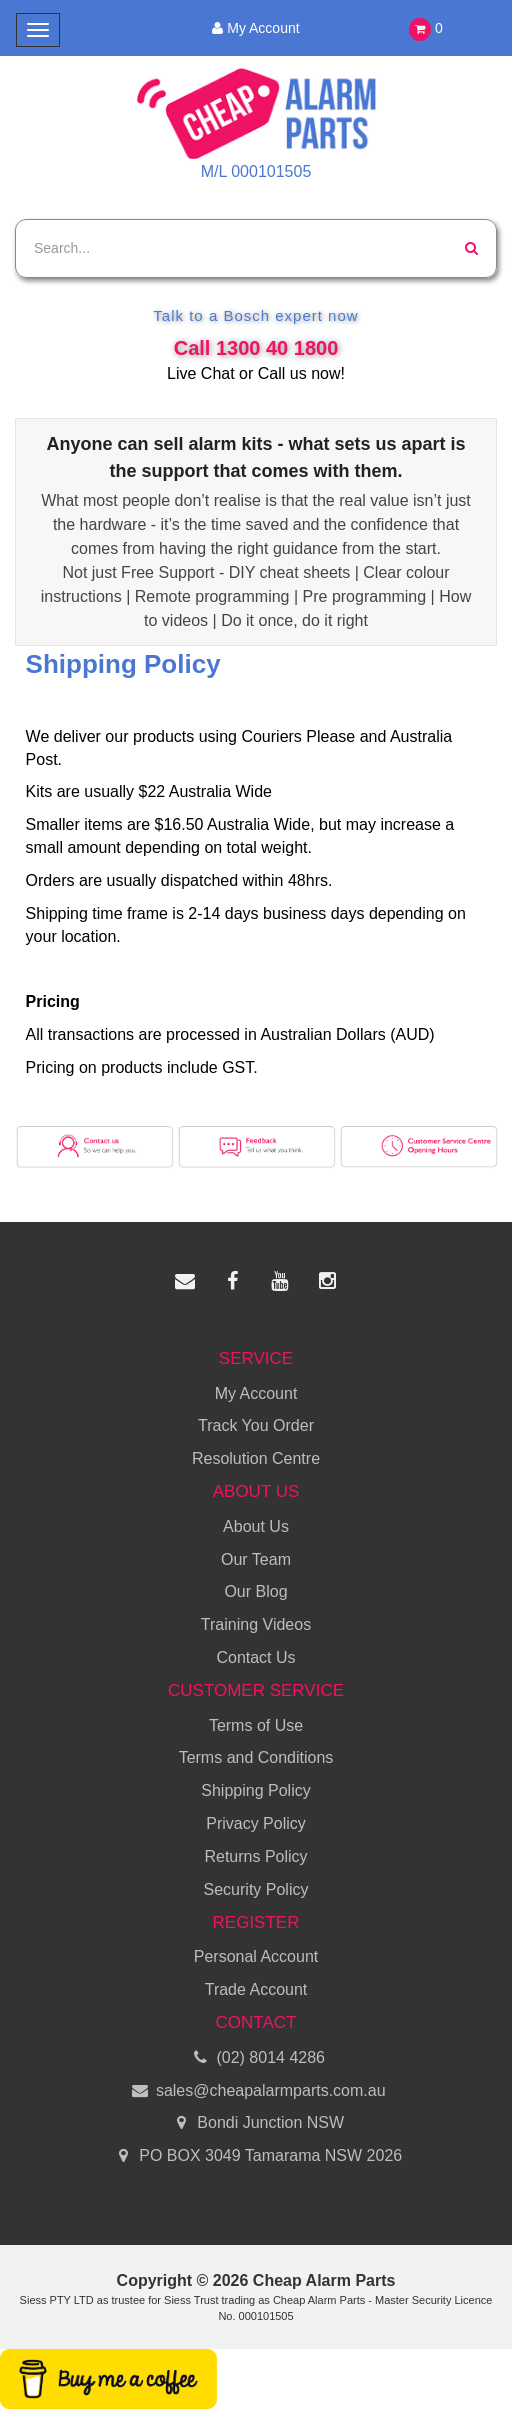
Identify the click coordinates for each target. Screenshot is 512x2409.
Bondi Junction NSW (256, 2123)
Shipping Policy (255, 1790)
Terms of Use (256, 1725)
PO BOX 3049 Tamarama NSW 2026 (256, 2156)
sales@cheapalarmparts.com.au (255, 2091)
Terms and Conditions (256, 1757)
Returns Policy (255, 1856)
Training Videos (256, 1624)
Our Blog (255, 1591)
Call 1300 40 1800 (256, 348)
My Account (255, 28)
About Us (256, 1526)
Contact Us (255, 1657)
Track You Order (256, 1425)
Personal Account (256, 1956)
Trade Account (256, 1989)
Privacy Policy (256, 1823)
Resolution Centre (256, 1458)
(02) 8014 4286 (256, 2058)
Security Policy (256, 1889)
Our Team (256, 1559)
